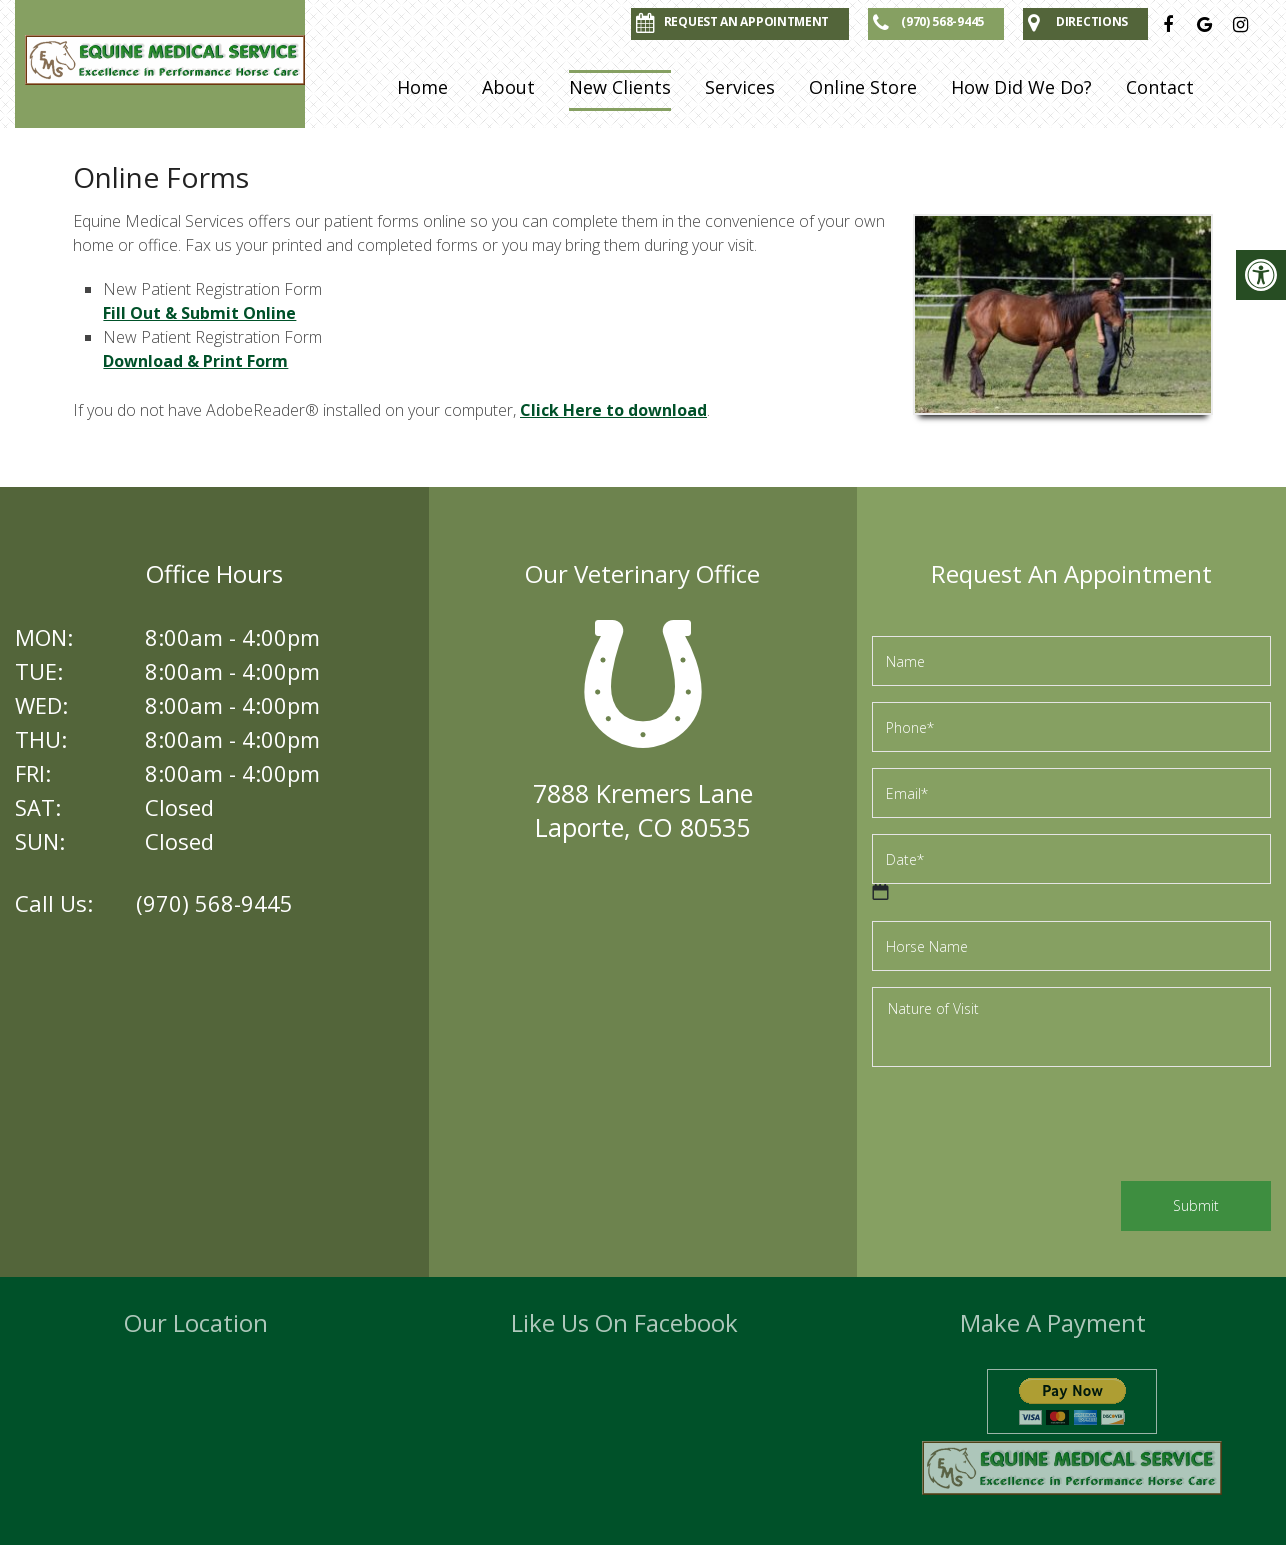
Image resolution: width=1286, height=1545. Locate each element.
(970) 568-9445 (214, 903)
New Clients (620, 87)
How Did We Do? (1021, 87)
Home (422, 87)
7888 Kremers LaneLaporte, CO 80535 (643, 810)
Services (740, 87)
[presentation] (1024, 1127)
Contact (1160, 87)
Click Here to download (613, 410)
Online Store (863, 87)
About (508, 87)
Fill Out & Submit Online (199, 313)
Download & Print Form (195, 361)
